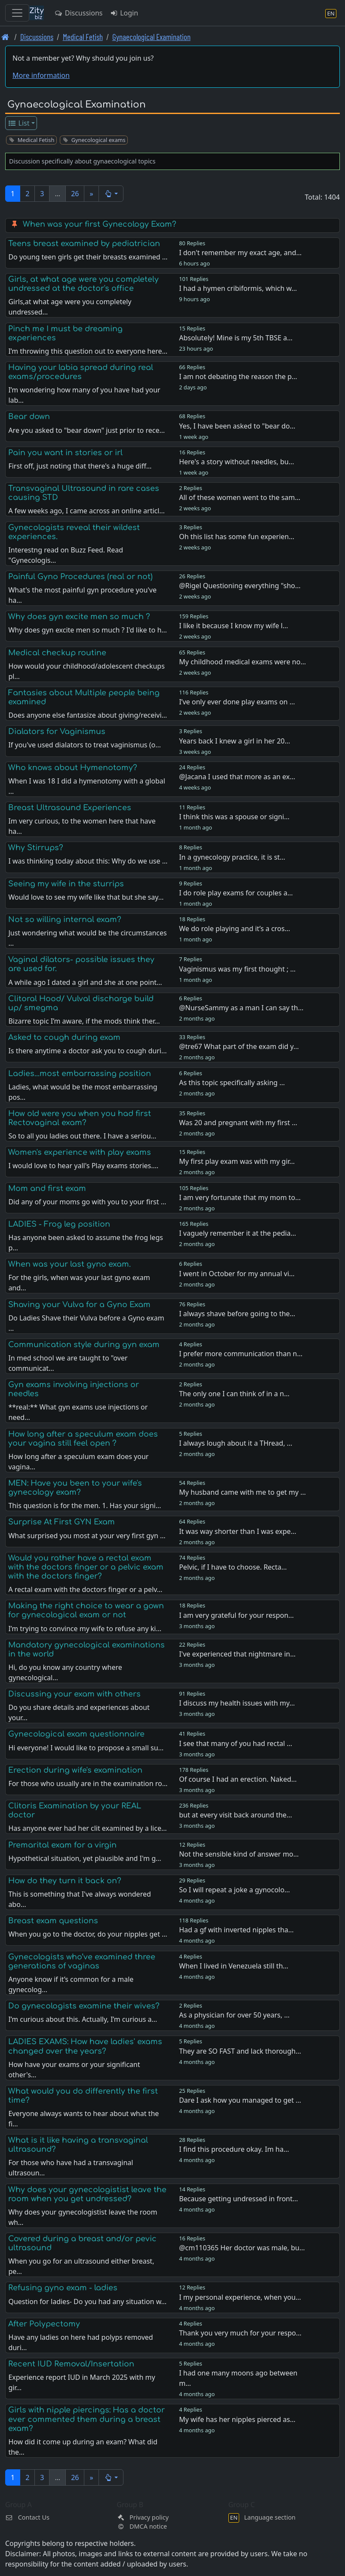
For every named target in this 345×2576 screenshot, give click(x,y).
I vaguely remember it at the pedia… (237, 1233)
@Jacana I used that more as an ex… (237, 776)
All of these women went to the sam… (239, 497)
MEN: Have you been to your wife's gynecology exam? (75, 1487)
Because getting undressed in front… (238, 2198)
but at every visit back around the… (235, 1815)
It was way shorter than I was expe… (237, 1531)
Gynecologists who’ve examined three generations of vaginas (81, 1961)
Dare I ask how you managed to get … (240, 2100)
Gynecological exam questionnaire (76, 1734)
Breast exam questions (53, 1920)
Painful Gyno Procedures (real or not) (80, 576)
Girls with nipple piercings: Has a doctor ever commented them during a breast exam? (86, 2419)
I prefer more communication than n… (240, 1353)
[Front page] (5, 37)
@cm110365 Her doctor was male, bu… (242, 2247)
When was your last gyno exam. (69, 1264)
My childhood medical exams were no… (242, 661)
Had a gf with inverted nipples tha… (236, 1929)
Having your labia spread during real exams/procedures (80, 372)
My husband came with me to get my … (242, 1492)
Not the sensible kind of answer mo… (239, 1854)
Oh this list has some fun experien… (236, 536)
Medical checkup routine (57, 652)
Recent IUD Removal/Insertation (71, 2364)
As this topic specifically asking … (232, 1082)
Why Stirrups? (35, 847)
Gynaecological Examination (151, 37)
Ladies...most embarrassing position (79, 1073)
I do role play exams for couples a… (236, 893)
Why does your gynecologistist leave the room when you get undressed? (87, 2194)
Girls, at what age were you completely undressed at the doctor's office (83, 284)
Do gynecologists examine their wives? (84, 2006)
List (19, 123)
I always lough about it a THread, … (235, 1443)
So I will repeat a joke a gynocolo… (234, 1889)
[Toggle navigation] (17, 13)
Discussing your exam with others (74, 1694)
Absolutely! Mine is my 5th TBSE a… (236, 337)
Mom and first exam (47, 1188)
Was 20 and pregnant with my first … (238, 1122)
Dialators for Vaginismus (56, 731)
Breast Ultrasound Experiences (69, 807)
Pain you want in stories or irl (65, 452)
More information (41, 75)
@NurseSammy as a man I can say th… (241, 1007)
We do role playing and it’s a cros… (234, 928)
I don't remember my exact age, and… (240, 252)
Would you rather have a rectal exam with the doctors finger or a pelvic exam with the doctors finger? (85, 1567)
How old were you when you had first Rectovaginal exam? (79, 1118)
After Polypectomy (44, 2324)
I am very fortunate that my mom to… (240, 1197)
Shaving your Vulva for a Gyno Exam (79, 1304)
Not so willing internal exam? (64, 919)
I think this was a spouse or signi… (234, 816)
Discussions (78, 13)
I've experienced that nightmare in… (237, 1654)
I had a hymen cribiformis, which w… (238, 288)
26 (75, 193)
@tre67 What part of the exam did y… (239, 1046)
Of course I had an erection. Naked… (237, 1779)
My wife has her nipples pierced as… (237, 2419)
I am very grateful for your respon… (236, 1615)
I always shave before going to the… (237, 1313)
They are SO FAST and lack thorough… (240, 2051)
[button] (111, 193)
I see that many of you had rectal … (235, 1743)
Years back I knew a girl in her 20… (234, 741)
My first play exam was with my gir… (237, 1161)
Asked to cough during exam (64, 1037)
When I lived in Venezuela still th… (233, 1966)
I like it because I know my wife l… (233, 625)
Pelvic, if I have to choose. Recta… (233, 1567)
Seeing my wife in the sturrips (66, 883)
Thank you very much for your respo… (240, 2333)
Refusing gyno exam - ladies (62, 2287)
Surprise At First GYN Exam (61, 1522)
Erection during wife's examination (75, 1770)
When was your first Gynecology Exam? (99, 224)
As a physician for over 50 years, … (234, 2015)
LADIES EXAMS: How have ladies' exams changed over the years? (85, 2046)
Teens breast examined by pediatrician (84, 243)
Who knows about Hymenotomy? (72, 767)
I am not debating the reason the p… (238, 376)
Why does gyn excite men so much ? (79, 616)
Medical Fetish (83, 37)
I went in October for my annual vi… (237, 1273)
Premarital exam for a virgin (62, 1845)
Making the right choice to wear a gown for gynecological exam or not (86, 1610)
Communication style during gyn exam (84, 1344)
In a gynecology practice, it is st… (232, 857)
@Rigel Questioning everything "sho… (239, 585)
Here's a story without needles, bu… (236, 461)
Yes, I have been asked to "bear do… (237, 426)
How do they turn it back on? (64, 1880)
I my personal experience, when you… (240, 2297)
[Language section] (331, 13)
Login (123, 13)
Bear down (29, 416)
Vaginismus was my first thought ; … (237, 969)
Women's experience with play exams (79, 1152)
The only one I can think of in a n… (234, 1393)
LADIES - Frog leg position (59, 1224)
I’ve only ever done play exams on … (237, 701)
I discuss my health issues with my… (237, 1703)
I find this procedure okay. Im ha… (234, 2149)
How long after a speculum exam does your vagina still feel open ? (83, 1438)
